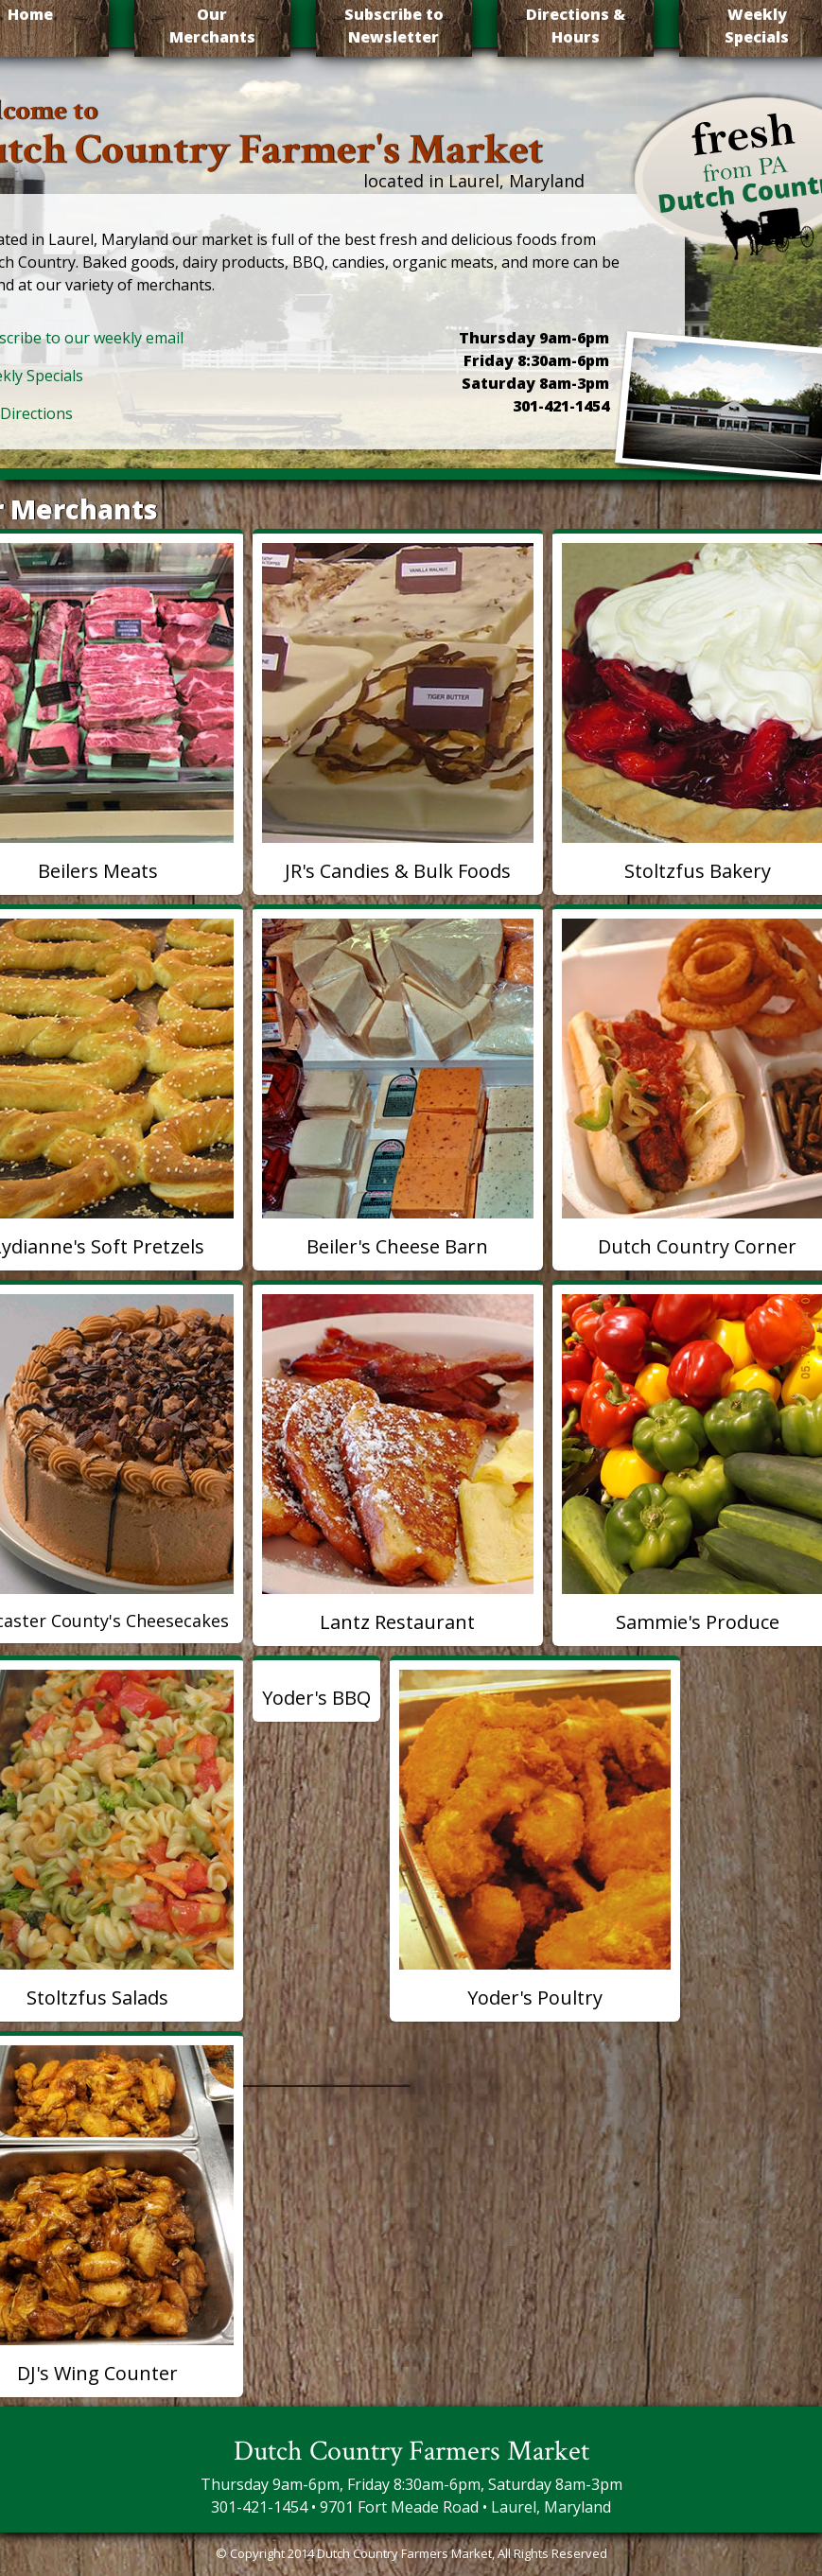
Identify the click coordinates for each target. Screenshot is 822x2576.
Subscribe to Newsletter (394, 25)
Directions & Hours (575, 25)
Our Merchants (212, 25)
